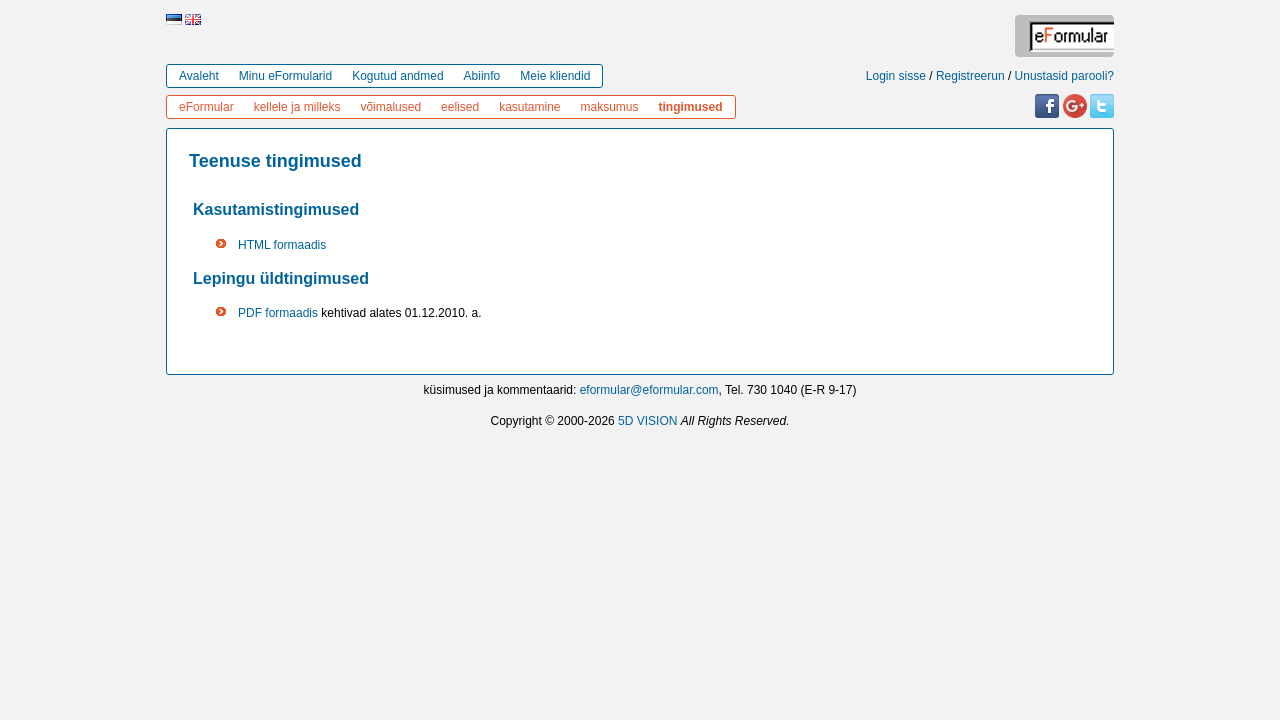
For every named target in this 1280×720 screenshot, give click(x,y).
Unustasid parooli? (1064, 76)
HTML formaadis (282, 245)
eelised (460, 107)
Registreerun (970, 76)
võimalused (390, 107)
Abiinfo (482, 76)
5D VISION (647, 421)
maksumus (610, 107)
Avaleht (199, 76)
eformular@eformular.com (649, 390)
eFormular (206, 107)
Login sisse (896, 76)
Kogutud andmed (397, 76)
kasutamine (529, 107)
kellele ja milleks (297, 107)
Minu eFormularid (285, 76)
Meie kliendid (555, 76)
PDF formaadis (278, 313)
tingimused (691, 107)
